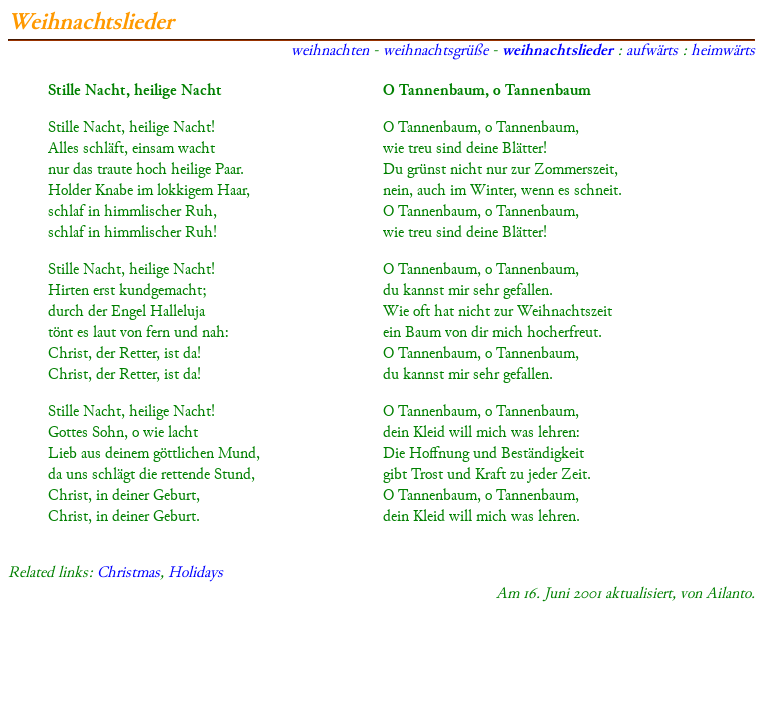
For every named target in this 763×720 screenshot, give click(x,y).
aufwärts (652, 51)
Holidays (195, 573)
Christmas (128, 573)
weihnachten (330, 51)
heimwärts (723, 51)
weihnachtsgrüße (435, 51)
